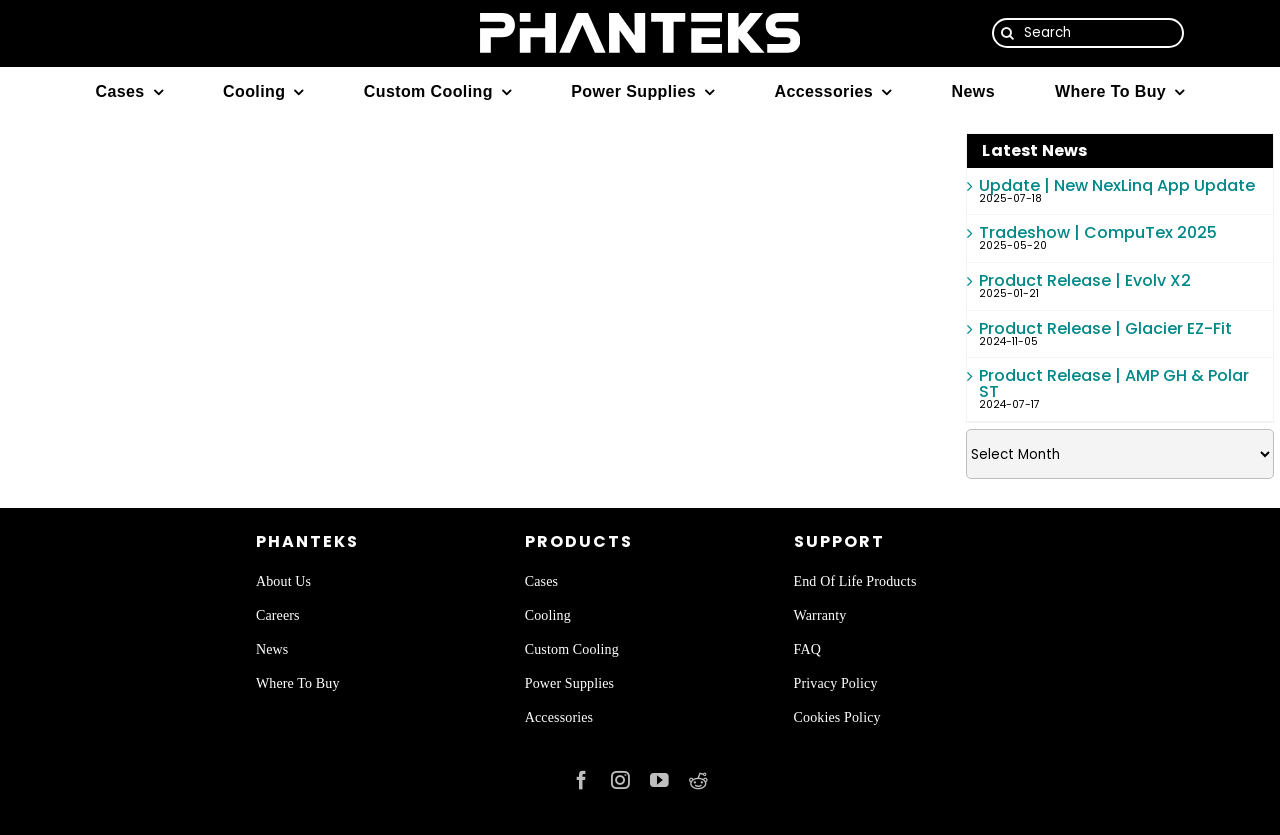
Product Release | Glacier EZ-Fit (1105, 328)
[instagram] (620, 780)
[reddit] (698, 780)
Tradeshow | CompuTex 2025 (1098, 232)
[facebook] (581, 780)
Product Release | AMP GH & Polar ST (1114, 383)
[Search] (1088, 33)
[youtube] (659, 780)
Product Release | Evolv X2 (1085, 280)
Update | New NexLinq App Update (1117, 185)
